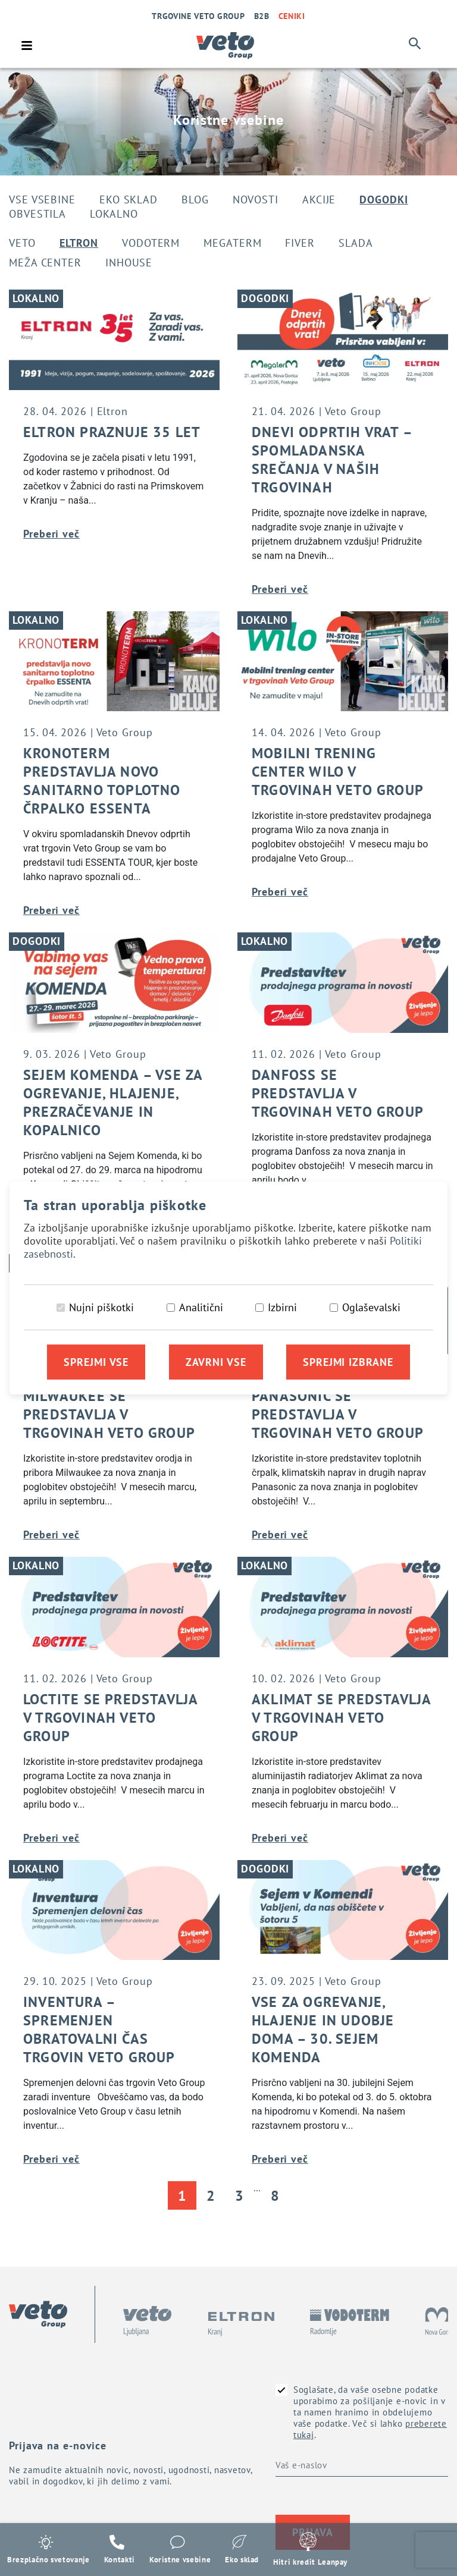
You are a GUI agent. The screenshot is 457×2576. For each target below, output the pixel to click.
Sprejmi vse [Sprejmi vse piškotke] (96, 1362)
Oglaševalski (371, 1308)
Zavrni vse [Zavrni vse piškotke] (216, 1362)
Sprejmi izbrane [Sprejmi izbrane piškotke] (348, 1362)
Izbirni (282, 1308)
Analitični (201, 1308)
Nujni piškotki (101, 1308)
